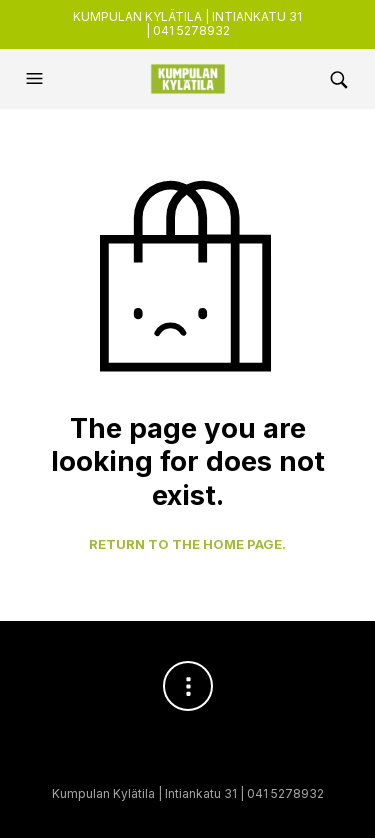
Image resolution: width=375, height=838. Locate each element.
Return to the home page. (187, 544)
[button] (37, 79)
